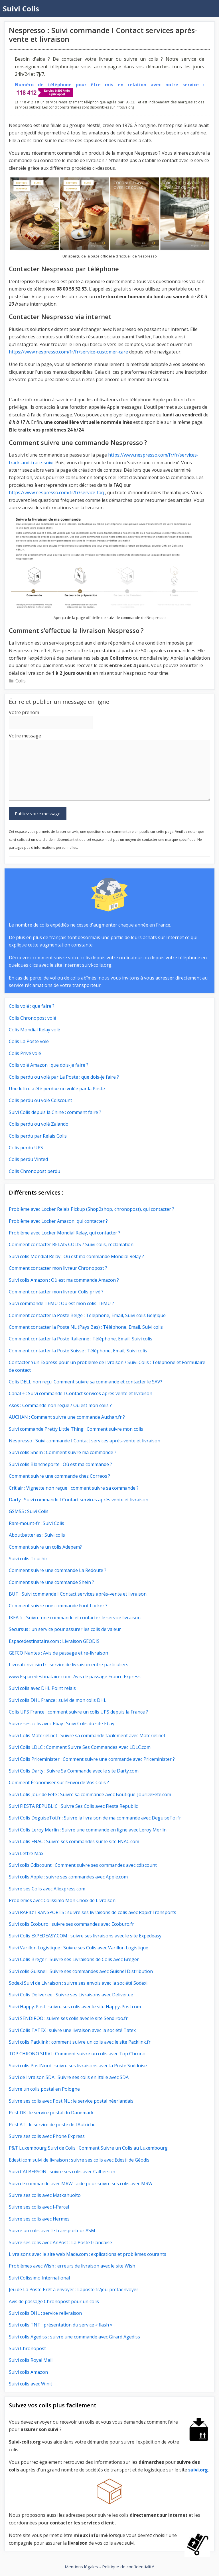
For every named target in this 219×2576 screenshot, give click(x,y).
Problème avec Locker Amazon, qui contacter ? (58, 1221)
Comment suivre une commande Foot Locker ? (58, 1605)
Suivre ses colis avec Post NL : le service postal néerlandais (71, 2101)
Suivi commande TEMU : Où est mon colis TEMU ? (61, 1303)
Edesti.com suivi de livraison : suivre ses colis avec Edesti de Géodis (79, 2160)
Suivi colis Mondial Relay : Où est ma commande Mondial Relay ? (76, 1256)
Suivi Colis (21, 8)
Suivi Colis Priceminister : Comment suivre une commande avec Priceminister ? (92, 1759)
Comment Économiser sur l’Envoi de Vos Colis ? (59, 1782)
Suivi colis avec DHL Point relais (42, 1688)
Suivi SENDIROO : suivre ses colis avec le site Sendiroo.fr (68, 2018)
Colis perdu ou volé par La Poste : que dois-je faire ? (64, 1077)
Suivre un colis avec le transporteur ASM (52, 2230)
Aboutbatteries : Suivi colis (37, 1535)
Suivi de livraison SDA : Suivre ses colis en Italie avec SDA (69, 2077)
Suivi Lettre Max (26, 1853)
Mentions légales (81, 2566)
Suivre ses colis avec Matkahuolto (45, 2195)
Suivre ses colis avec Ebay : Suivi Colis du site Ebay (61, 1723)
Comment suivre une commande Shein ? (51, 1582)
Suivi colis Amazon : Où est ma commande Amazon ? (64, 1280)
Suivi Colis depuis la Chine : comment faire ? (55, 1112)
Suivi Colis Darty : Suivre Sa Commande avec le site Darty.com (74, 1771)
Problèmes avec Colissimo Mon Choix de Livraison (62, 1900)
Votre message (25, 736)
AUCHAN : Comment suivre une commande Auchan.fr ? (67, 1417)
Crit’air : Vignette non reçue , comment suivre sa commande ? (74, 1488)
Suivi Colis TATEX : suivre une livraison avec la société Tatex (72, 2030)
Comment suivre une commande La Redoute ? (57, 1570)
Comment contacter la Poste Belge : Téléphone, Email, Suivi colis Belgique (87, 1315)
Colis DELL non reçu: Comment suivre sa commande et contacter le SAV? (85, 1382)
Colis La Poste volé (29, 1041)
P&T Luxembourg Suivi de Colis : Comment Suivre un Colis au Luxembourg (88, 2148)
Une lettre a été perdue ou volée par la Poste (57, 1088)
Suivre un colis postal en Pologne (44, 2089)
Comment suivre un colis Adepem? (45, 1547)
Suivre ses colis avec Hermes (39, 2219)
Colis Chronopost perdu (34, 1171)
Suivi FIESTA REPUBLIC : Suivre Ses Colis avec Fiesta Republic (73, 1806)
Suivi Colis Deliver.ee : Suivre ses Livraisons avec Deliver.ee (71, 1995)
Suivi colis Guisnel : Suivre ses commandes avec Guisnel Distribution (81, 1971)
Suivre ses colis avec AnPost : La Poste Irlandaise (60, 2242)
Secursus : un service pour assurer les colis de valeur (65, 1629)
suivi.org (198, 2470)
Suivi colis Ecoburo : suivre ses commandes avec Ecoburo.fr (71, 1924)
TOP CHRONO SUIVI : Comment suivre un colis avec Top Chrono (77, 2053)
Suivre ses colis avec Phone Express (47, 2136)
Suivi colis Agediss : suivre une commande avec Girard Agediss (74, 2337)
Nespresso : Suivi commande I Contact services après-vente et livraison (84, 1441)
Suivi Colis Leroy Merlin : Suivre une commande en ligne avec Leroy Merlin (88, 1830)
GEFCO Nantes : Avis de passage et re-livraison (58, 1653)
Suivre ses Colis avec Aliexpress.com (47, 1889)
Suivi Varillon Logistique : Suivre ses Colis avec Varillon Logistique (78, 1948)
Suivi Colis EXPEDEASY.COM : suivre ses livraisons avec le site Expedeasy (85, 1936)
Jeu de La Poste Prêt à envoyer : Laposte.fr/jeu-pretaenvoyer (73, 2289)
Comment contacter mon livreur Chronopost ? (58, 1268)
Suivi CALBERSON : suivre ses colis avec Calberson (62, 2171)
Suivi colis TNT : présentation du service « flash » (60, 2325)
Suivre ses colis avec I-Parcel (39, 2207)
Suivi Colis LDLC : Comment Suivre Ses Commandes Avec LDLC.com (80, 1747)
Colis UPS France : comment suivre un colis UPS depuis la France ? (78, 1712)
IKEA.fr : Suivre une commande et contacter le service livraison (75, 1617)
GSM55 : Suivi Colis (28, 1511)
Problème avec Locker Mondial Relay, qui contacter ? (64, 1233)
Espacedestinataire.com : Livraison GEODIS (54, 1641)
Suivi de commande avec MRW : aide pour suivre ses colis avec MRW (81, 2183)
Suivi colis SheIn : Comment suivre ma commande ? (62, 1452)
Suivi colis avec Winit (30, 2384)
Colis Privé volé (25, 1053)
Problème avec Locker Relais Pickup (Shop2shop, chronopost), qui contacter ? (92, 1209)
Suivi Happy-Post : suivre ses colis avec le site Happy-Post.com (75, 2006)
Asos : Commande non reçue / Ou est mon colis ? (60, 1405)
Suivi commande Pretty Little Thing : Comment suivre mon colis (76, 1429)
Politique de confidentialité (128, 2566)
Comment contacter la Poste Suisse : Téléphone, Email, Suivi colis (78, 1351)
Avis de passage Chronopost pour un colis (54, 2301)
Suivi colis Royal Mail (30, 2360)
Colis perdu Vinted (28, 1159)
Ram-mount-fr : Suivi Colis (36, 1523)
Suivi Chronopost (27, 2348)
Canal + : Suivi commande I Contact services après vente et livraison (80, 1393)
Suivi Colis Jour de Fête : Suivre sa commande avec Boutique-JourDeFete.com (90, 1794)
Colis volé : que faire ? (31, 1006)
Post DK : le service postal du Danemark (51, 2112)
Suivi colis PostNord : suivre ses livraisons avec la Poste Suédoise (78, 2065)
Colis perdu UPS (26, 1147)
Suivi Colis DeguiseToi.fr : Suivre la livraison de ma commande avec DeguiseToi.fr (95, 1818)
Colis (20, 681)
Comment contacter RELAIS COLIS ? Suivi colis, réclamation (71, 1244)
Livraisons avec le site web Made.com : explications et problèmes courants (87, 2254)
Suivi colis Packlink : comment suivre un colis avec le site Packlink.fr (80, 2042)
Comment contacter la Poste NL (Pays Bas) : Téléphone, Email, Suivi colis (86, 1327)
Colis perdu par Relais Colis (38, 1136)
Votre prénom (24, 712)
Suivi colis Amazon (28, 2372)
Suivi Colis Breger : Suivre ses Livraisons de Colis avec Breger (74, 1959)
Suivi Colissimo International (39, 2278)
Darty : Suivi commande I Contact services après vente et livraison (78, 1499)
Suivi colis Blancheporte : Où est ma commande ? (60, 1464)
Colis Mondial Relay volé (34, 1030)
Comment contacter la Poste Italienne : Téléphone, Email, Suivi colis (80, 1339)
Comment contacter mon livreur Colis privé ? (57, 1292)
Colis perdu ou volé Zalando (38, 1124)
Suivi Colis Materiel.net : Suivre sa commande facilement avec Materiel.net (87, 1735)
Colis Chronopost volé (32, 1018)
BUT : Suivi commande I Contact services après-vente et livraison (78, 1594)
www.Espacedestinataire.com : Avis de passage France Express (75, 1676)
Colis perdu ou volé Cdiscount (40, 1100)
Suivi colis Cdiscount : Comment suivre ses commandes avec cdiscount (83, 1865)
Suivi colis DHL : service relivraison (45, 2313)
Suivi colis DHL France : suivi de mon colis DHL (57, 1700)
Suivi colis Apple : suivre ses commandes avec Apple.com (68, 1877)
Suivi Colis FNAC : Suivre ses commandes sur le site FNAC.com (74, 1841)
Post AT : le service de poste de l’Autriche (52, 2124)
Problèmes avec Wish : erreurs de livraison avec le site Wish (72, 2266)
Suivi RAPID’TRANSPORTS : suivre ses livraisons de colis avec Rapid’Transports (92, 1912)
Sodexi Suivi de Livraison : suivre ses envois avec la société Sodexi (78, 1983)
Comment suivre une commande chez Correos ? (59, 1476)
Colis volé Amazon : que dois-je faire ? (48, 1065)
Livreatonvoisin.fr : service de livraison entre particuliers (68, 1664)
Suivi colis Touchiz (28, 1558)
